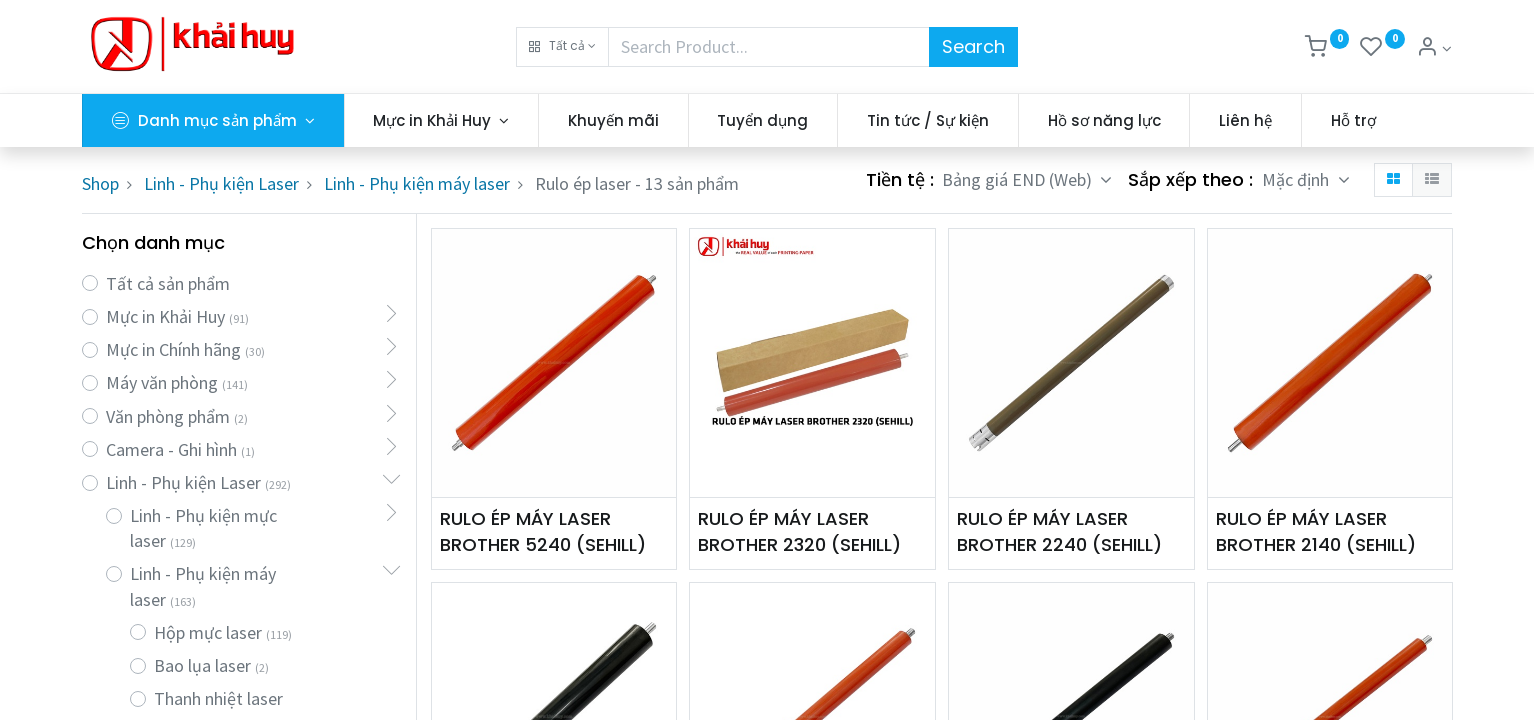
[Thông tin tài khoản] (1434, 48)
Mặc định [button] (1297, 179)
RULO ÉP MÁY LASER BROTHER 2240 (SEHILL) (1059, 531)
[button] (562, 47)
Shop (100, 183)
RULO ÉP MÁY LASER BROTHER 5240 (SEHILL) (543, 531)
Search (973, 46)
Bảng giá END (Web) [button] (1019, 179)
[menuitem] (613, 120)
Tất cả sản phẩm (168, 283)
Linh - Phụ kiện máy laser (417, 183)
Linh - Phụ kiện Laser (221, 183)
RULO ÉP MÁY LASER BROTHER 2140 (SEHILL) (1316, 531)
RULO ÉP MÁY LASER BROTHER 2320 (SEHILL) (799, 531)
